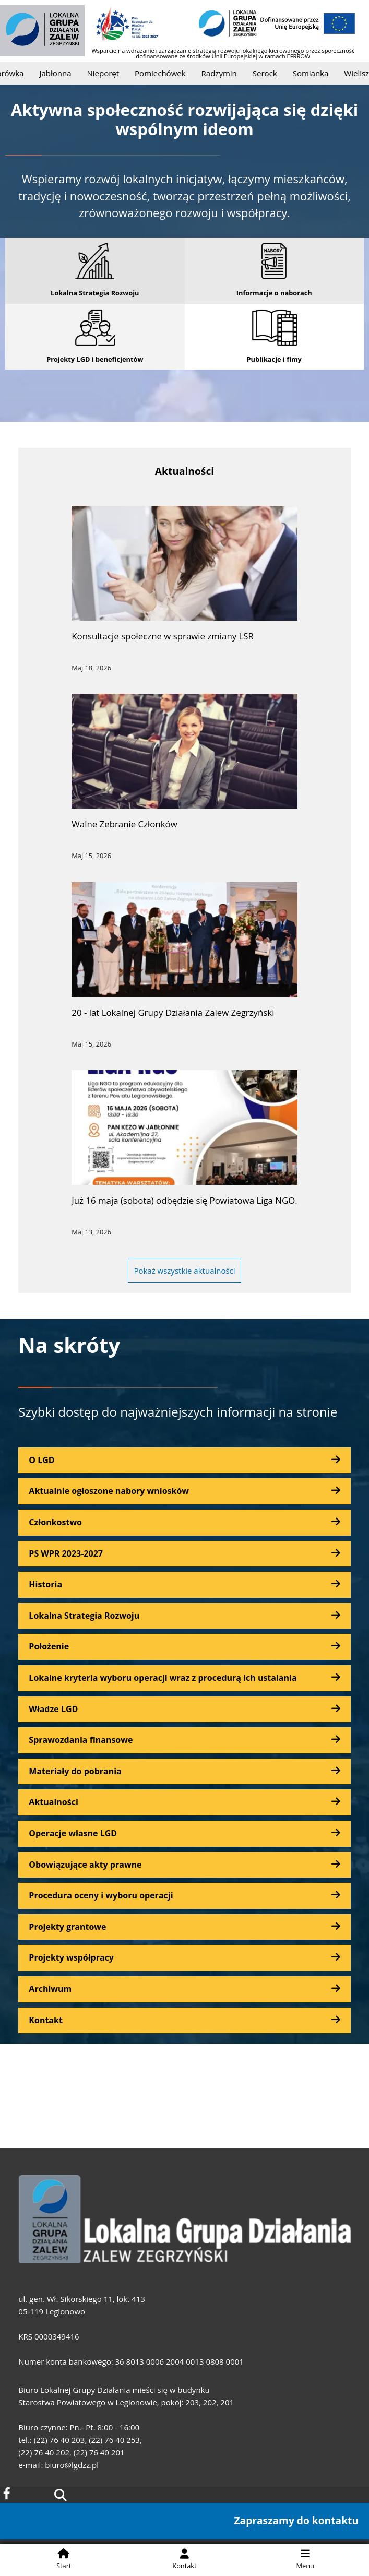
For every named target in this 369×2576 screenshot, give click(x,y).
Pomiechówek (167, 73)
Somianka (318, 73)
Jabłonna (63, 73)
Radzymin (226, 73)
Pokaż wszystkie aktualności (184, 1270)
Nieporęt (110, 73)
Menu (305, 2559)
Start (63, 2559)
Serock (272, 73)
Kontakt (184, 2559)
